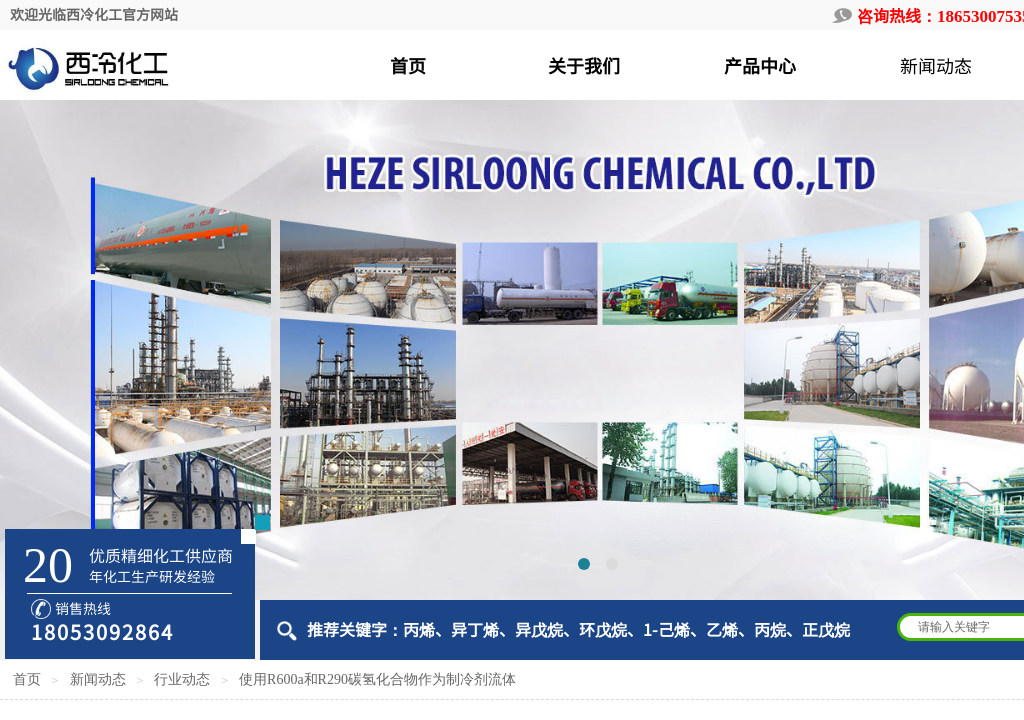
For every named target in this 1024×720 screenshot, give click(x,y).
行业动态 (182, 679)
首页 (27, 679)
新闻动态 (98, 679)
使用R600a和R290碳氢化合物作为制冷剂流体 (377, 679)
